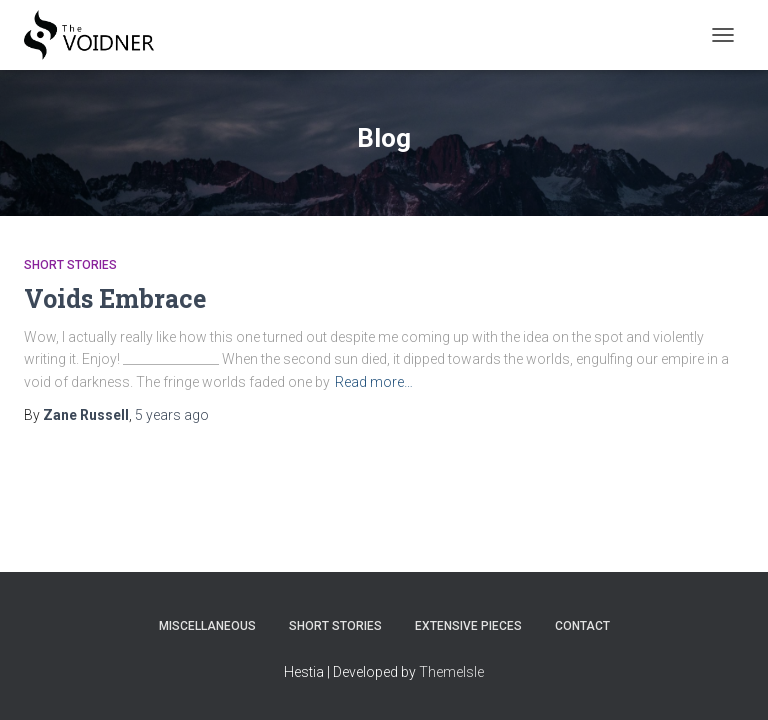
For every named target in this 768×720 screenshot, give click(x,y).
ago (172, 415)
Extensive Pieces (468, 626)
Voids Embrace (115, 298)
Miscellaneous (207, 626)
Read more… (374, 382)
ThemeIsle (451, 672)
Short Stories (70, 265)
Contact (582, 626)
